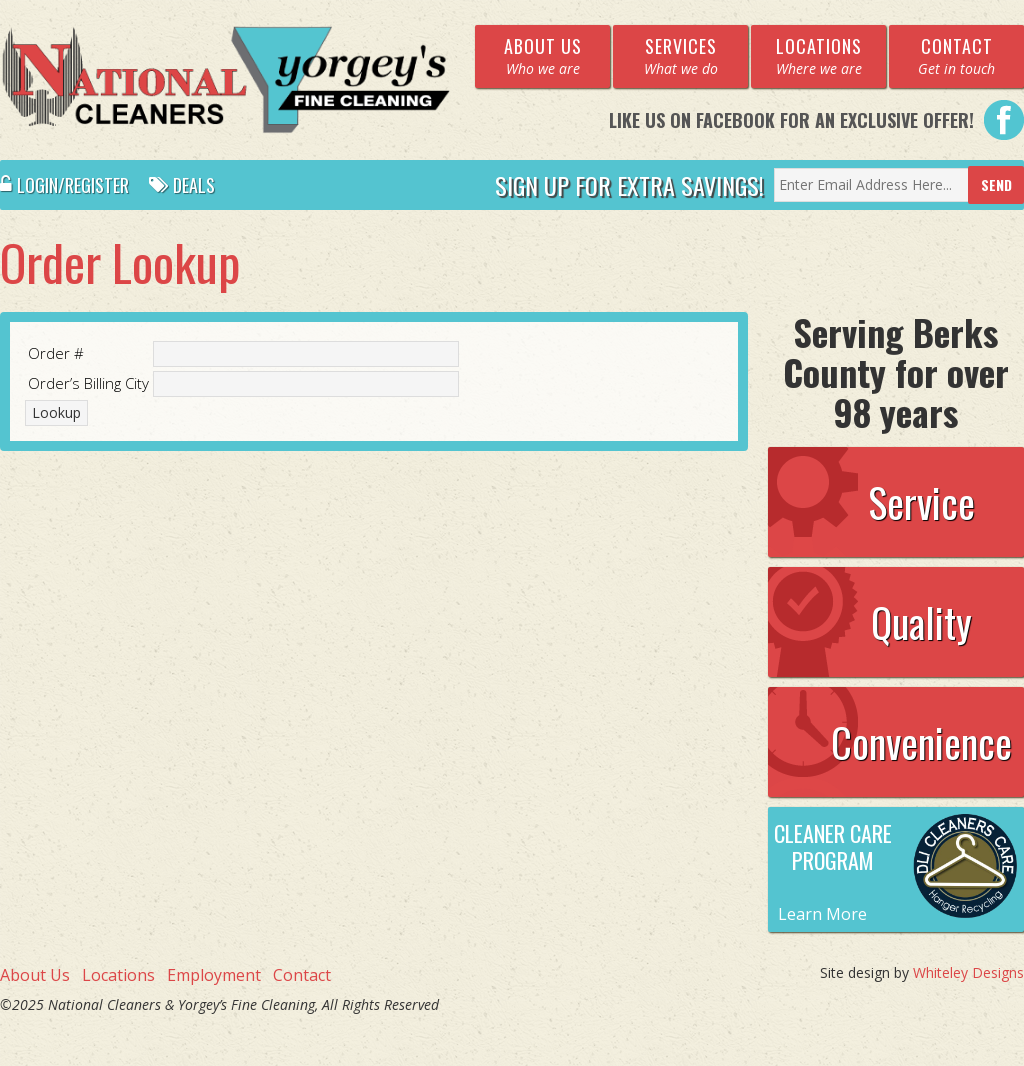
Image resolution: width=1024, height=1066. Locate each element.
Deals (182, 185)
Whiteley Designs (968, 972)
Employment (214, 975)
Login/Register (64, 185)
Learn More (822, 914)
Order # (56, 353)
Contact (302, 975)
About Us (35, 975)
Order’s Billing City (88, 383)
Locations (118, 975)
